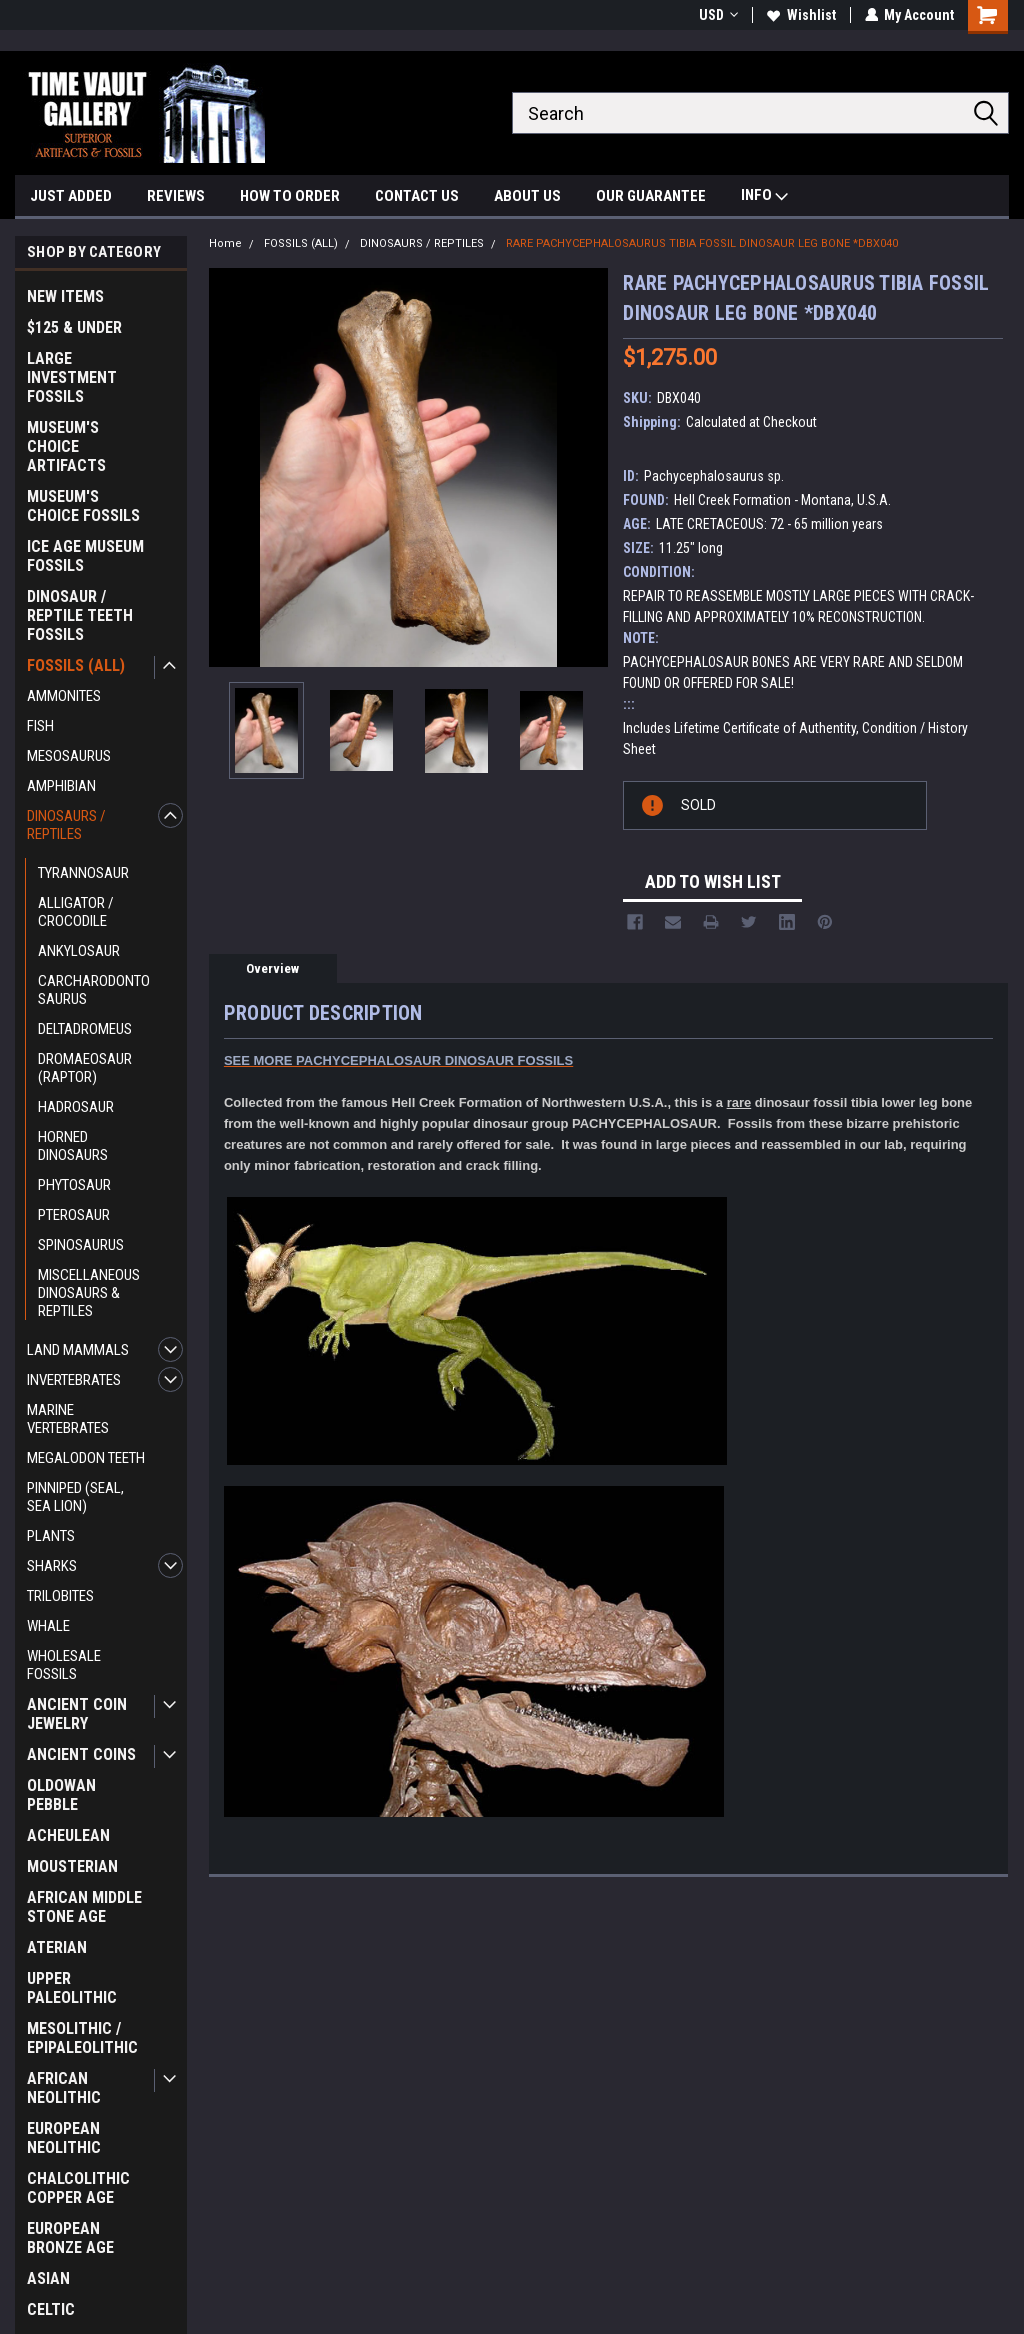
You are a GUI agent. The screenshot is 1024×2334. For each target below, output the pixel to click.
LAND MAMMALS (78, 1350)
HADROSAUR (76, 1107)
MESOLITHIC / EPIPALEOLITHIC (82, 2038)
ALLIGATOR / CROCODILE (76, 912)
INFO (764, 197)
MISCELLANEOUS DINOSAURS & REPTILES (89, 1293)
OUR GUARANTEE (651, 196)
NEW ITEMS (65, 296)
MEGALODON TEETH (86, 1458)
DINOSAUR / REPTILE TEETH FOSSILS (80, 615)
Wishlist (800, 15)
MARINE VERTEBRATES (68, 1419)
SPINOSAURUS (81, 1245)
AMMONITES (64, 696)
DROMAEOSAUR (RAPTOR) (85, 1068)
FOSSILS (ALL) (76, 665)
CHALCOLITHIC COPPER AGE (78, 2188)
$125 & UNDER (74, 327)
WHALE (48, 1626)
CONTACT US (417, 196)
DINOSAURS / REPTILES (66, 825)
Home (225, 243)
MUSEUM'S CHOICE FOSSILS (83, 506)
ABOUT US (527, 196)
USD (717, 15)
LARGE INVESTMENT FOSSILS (72, 377)
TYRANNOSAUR (83, 873)
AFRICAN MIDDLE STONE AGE (84, 1907)
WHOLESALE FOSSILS (64, 1665)
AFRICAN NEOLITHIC (64, 2088)
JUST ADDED (71, 196)
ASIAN (48, 2278)
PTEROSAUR (74, 1215)
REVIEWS (176, 196)
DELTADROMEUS (85, 1029)
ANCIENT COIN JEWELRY (77, 1714)
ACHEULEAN (68, 1835)
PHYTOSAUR (74, 1185)
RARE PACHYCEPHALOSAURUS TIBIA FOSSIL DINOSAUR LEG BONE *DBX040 (702, 243)
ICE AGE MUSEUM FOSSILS (85, 556)
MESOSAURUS (69, 756)
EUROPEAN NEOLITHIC (64, 2138)
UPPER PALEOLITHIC (72, 1988)
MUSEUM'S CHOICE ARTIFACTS (66, 446)
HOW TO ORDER (290, 196)
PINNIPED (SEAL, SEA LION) (75, 1497)
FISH (40, 726)
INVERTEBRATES (74, 1380)
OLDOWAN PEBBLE (61, 1795)
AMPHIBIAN (61, 786)
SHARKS (52, 1566)
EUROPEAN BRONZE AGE (70, 2238)
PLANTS (51, 1536)
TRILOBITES (60, 1596)
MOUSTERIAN (72, 1866)
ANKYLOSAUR (79, 951)
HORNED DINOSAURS (73, 1146)
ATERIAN (57, 1947)
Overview (272, 968)
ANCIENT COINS (81, 1754)
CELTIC (51, 2309)
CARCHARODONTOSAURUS (94, 990)
